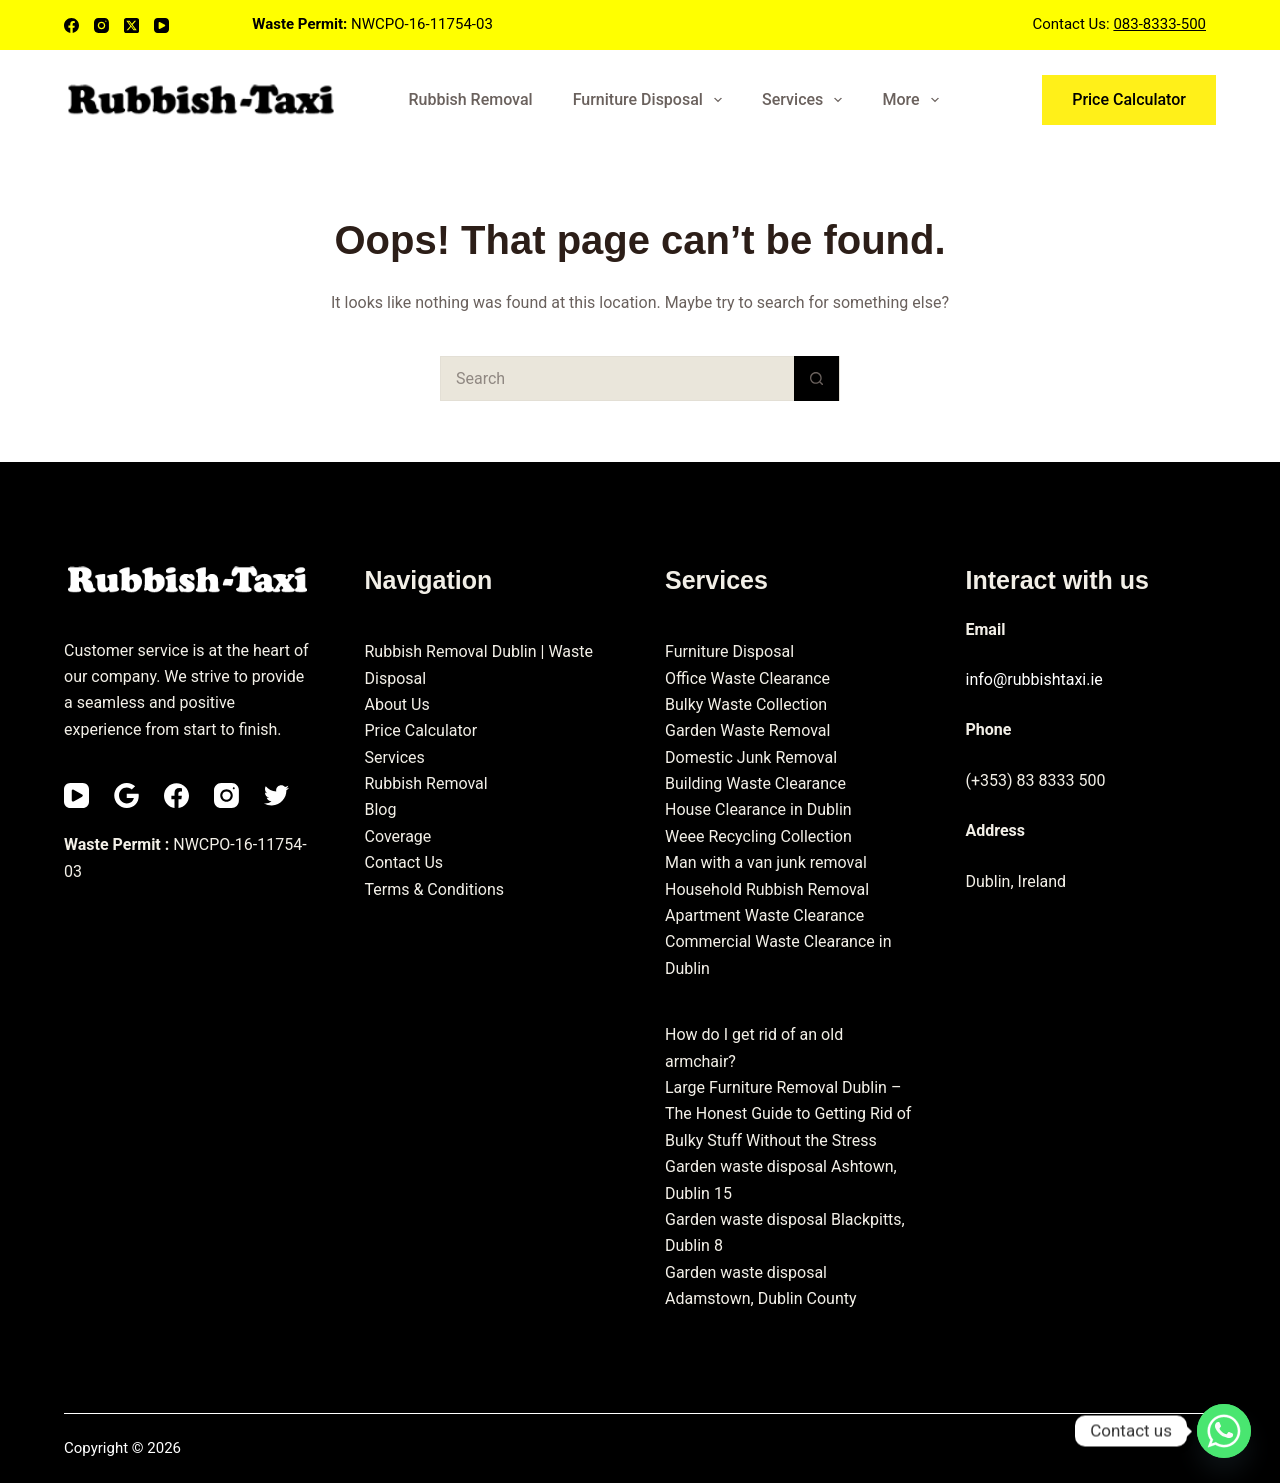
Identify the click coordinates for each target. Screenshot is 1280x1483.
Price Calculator (1129, 99)
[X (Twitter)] (131, 25)
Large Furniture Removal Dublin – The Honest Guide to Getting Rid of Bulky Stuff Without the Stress (788, 1114)
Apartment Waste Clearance (764, 915)
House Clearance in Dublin (758, 809)
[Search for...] (617, 378)
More (914, 100)
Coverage (398, 836)
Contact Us (404, 862)
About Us (397, 704)
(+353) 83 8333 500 (1036, 780)
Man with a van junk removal (766, 862)
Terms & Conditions (435, 889)
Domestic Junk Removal (751, 757)
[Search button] (816, 378)
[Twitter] (276, 795)
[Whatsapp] (1224, 1431)
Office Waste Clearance (747, 678)
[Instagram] (101, 25)
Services (806, 100)
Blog (381, 809)
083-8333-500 (1159, 24)
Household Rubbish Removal (767, 889)
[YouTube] (161, 25)
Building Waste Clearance (755, 783)
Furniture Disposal (651, 100)
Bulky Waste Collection (746, 704)
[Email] (126, 795)
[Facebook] (71, 25)
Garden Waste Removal (747, 730)
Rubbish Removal (470, 99)
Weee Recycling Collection (758, 836)
